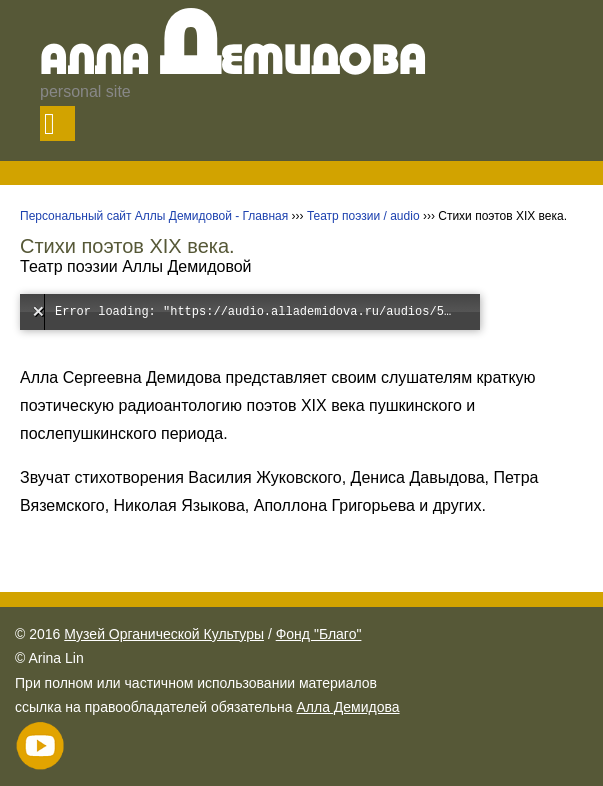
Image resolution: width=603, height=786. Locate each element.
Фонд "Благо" (319, 634)
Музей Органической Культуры (164, 634)
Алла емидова (233, 62)
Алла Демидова (347, 707)
